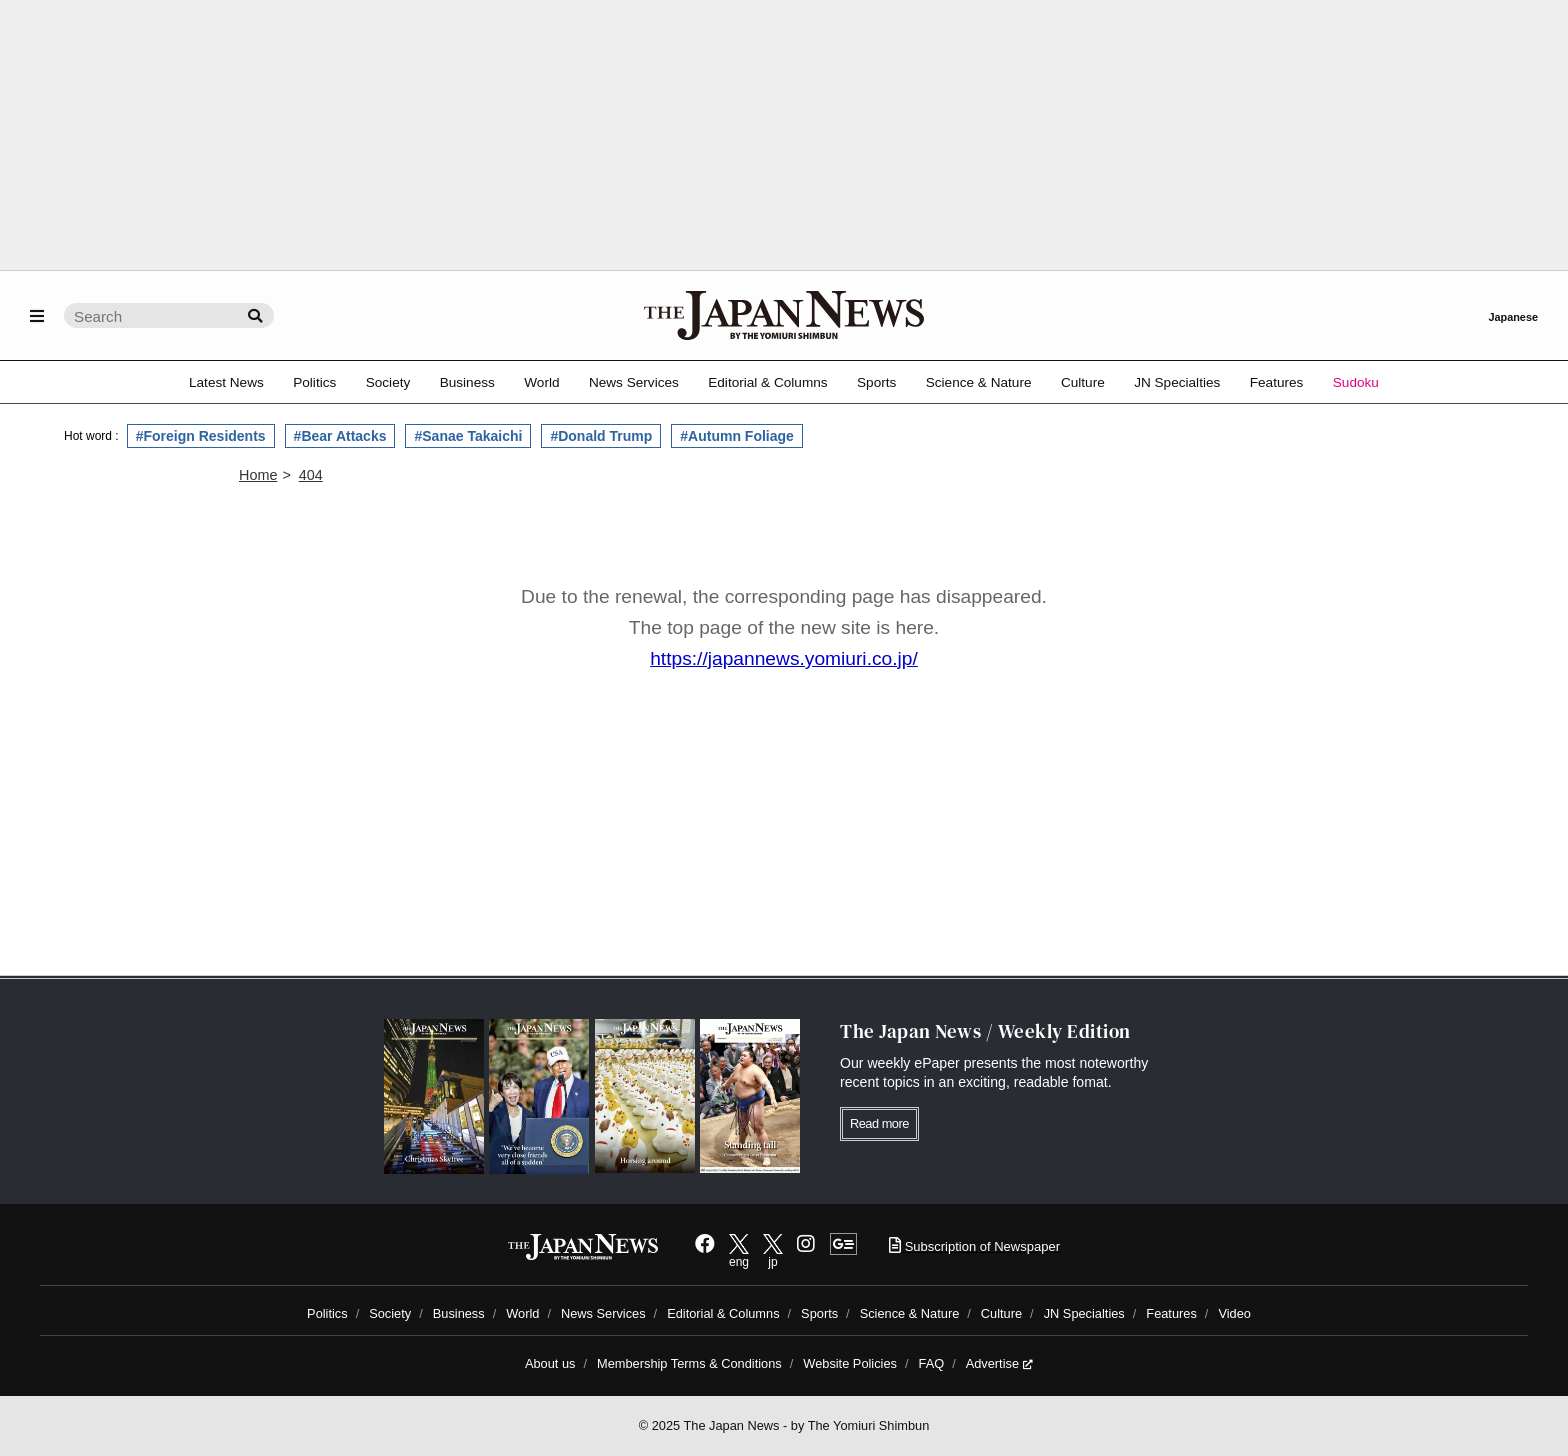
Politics (314, 382)
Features (1277, 382)
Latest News (226, 382)
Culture (1083, 382)
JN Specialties (1177, 382)
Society (388, 382)
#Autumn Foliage (737, 436)
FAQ (932, 1363)
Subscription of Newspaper (974, 1246)
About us (550, 1363)
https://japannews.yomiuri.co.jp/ (784, 658)
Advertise (999, 1363)
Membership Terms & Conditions (689, 1363)
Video (1234, 1313)
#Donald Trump (601, 436)
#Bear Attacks (340, 436)
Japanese (1513, 317)
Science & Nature (979, 382)
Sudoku (1356, 382)
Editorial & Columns (767, 382)
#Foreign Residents (201, 436)
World (541, 382)
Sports (876, 382)
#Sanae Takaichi (468, 436)
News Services (634, 382)
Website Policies (850, 1363)
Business (467, 382)
